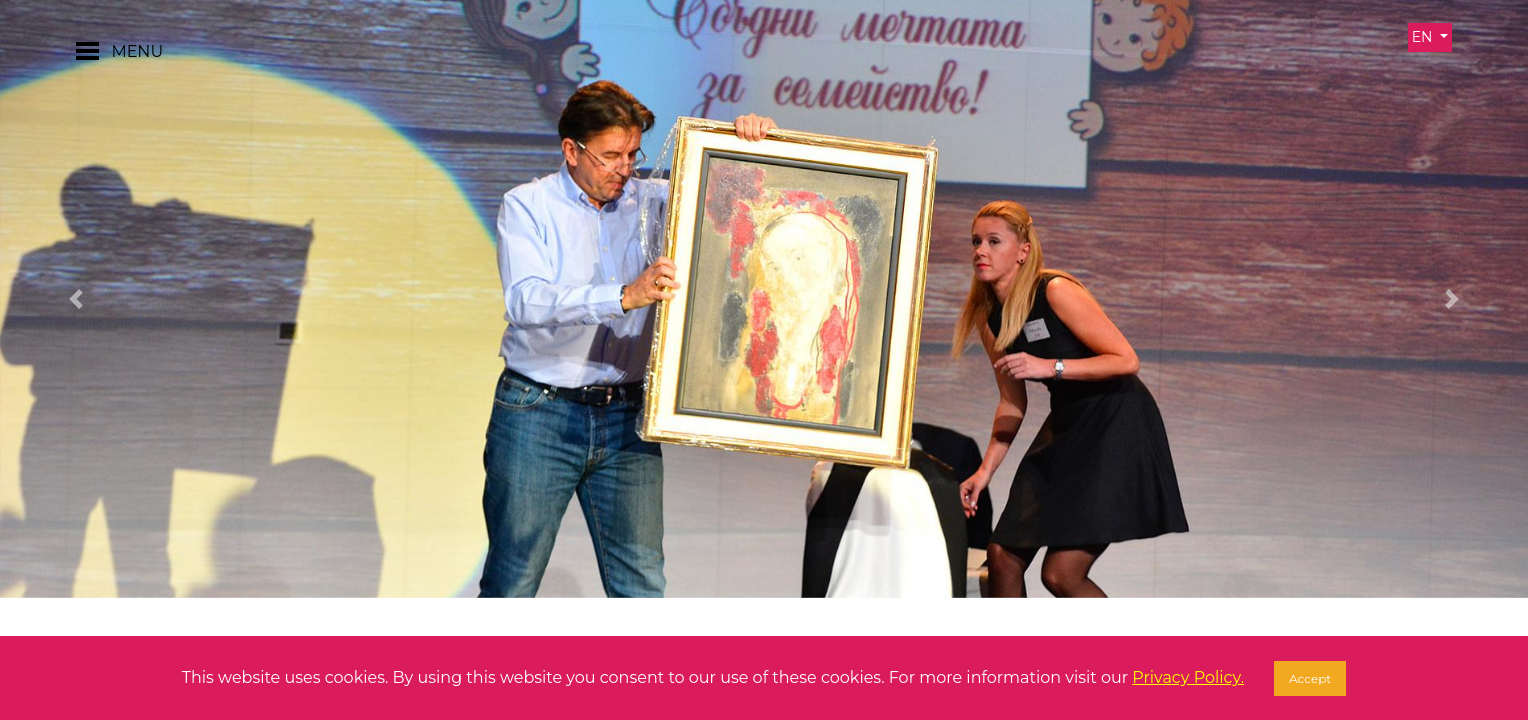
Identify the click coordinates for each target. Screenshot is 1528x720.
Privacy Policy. (1188, 677)
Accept (1310, 678)
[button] (76, 299)
